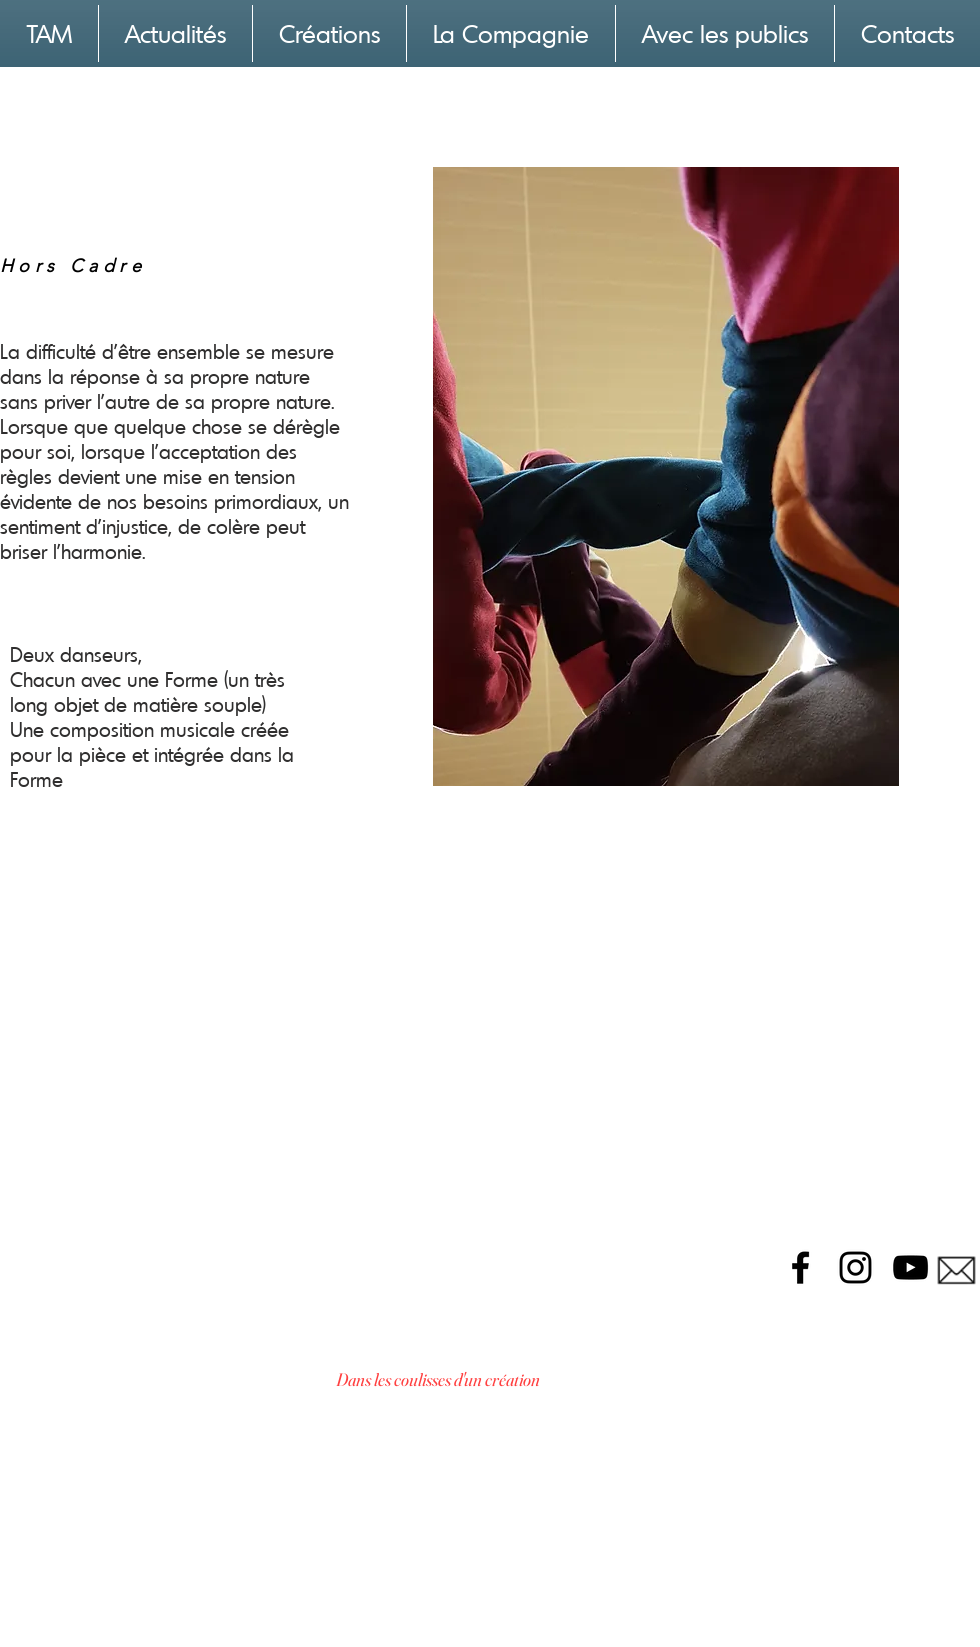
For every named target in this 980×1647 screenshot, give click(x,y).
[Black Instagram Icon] (855, 1267)
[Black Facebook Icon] (800, 1267)
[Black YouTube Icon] (910, 1267)
